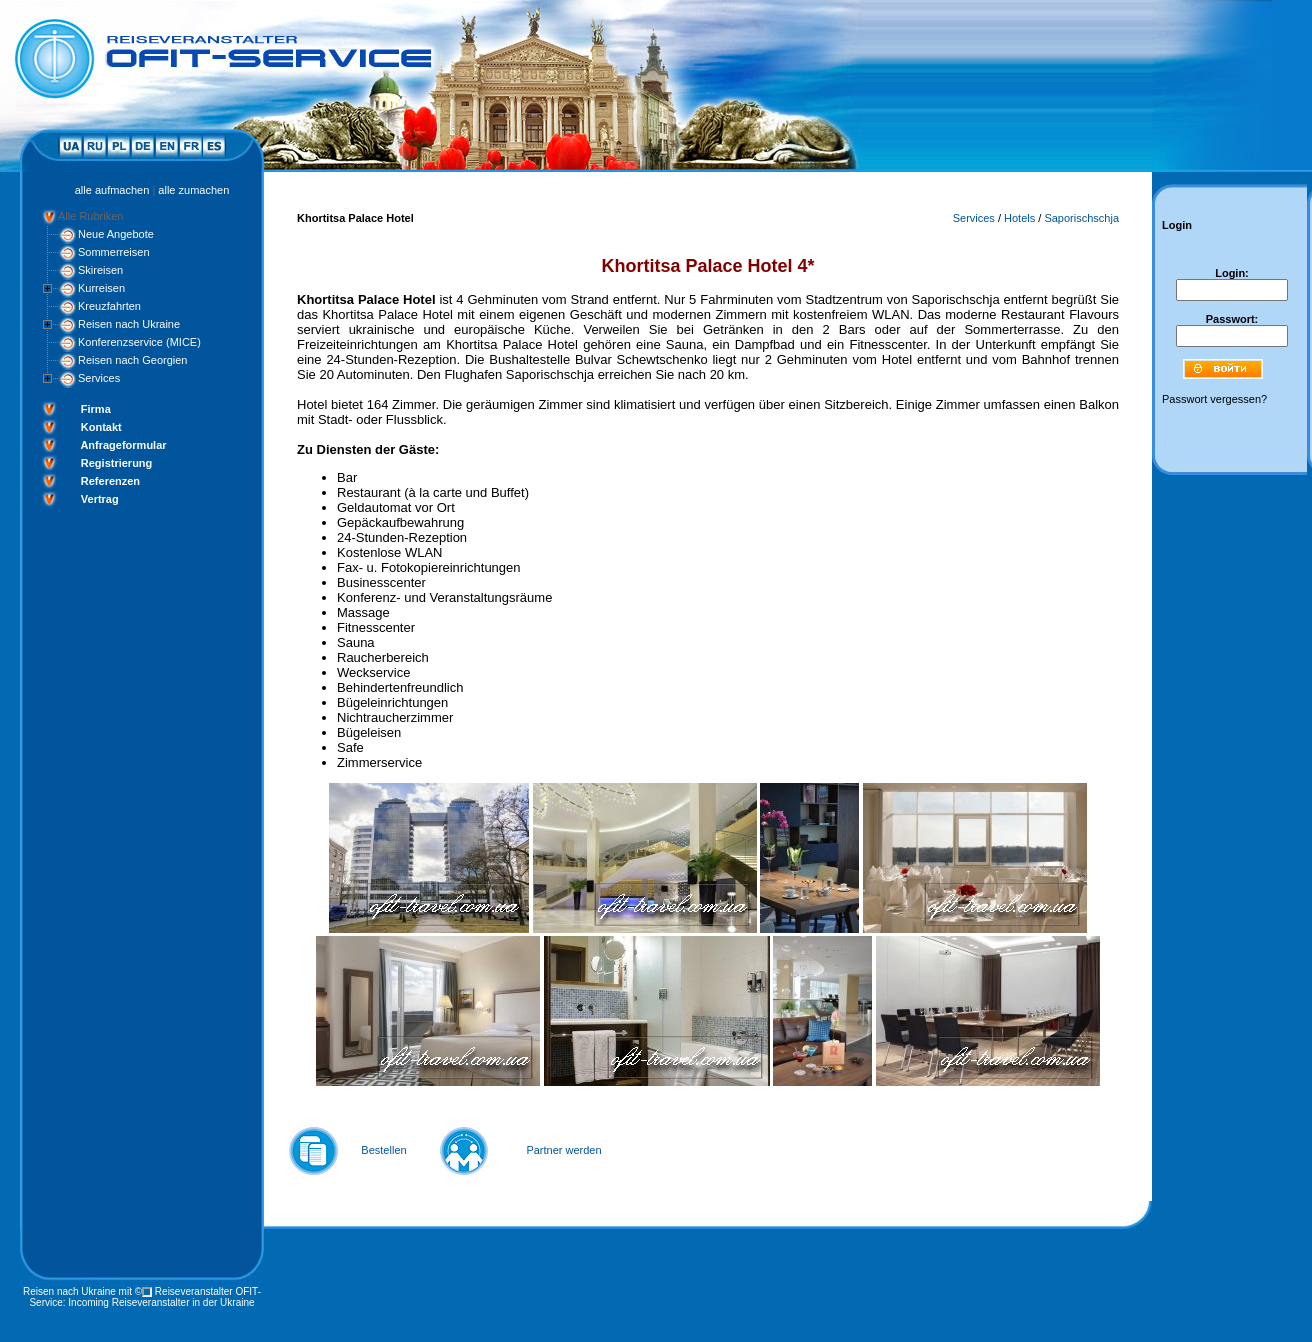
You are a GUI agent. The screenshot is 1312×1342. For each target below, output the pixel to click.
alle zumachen (193, 190)
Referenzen (110, 481)
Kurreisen (101, 288)
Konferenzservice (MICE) (139, 342)
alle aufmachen (112, 190)
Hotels (1019, 218)
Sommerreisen (114, 252)
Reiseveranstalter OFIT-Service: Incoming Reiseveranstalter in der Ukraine (145, 1297)
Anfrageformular (123, 445)
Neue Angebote (116, 234)
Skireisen (100, 270)
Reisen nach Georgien (132, 360)
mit (125, 1291)
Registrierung (117, 463)
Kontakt (101, 427)
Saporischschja (1081, 218)
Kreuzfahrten (109, 306)
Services (99, 378)
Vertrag (100, 499)
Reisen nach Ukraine (129, 324)
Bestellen (383, 1150)
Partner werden (563, 1150)
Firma (96, 409)
